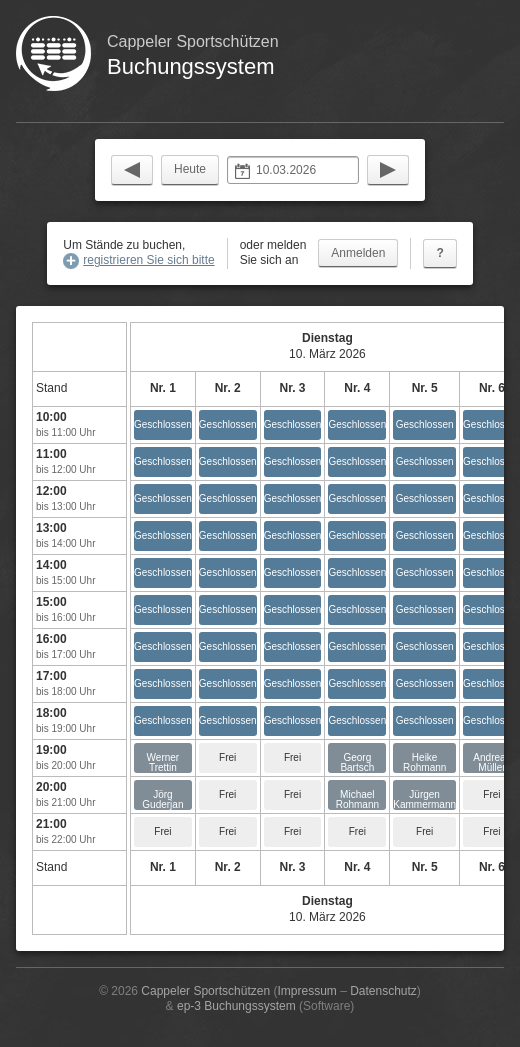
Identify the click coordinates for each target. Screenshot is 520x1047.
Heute (190, 169)
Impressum (306, 991)
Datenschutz (383, 991)
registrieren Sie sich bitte (148, 260)
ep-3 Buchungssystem (236, 1006)
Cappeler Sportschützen (205, 991)
